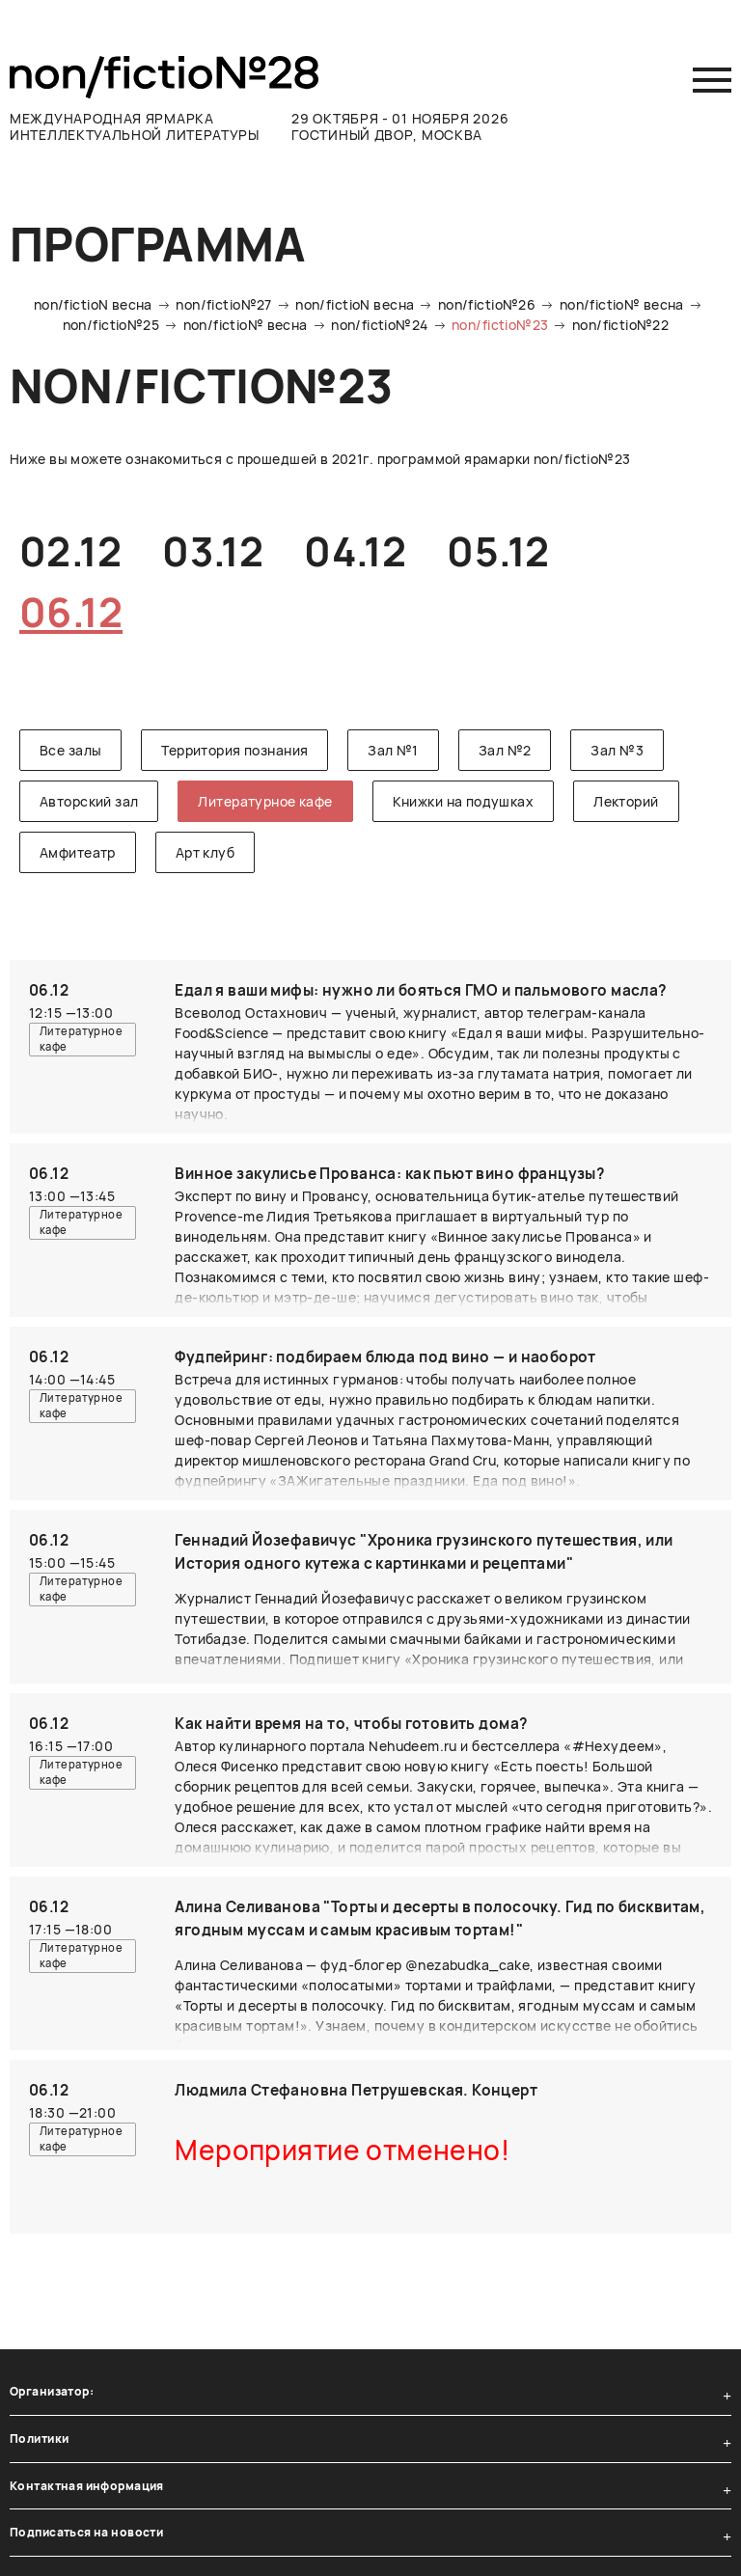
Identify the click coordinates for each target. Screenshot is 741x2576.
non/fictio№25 (111, 324)
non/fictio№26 (486, 304)
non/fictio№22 (620, 324)
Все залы (70, 750)
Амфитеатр (78, 852)
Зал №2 (505, 750)
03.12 (212, 551)
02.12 (70, 551)
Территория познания (234, 750)
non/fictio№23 (500, 324)
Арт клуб (205, 852)
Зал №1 (393, 750)
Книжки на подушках (464, 801)
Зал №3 (617, 750)
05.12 (498, 551)
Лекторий (625, 801)
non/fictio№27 (223, 304)
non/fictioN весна (93, 304)
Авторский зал (89, 801)
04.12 (355, 551)
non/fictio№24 (379, 324)
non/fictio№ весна (622, 304)
